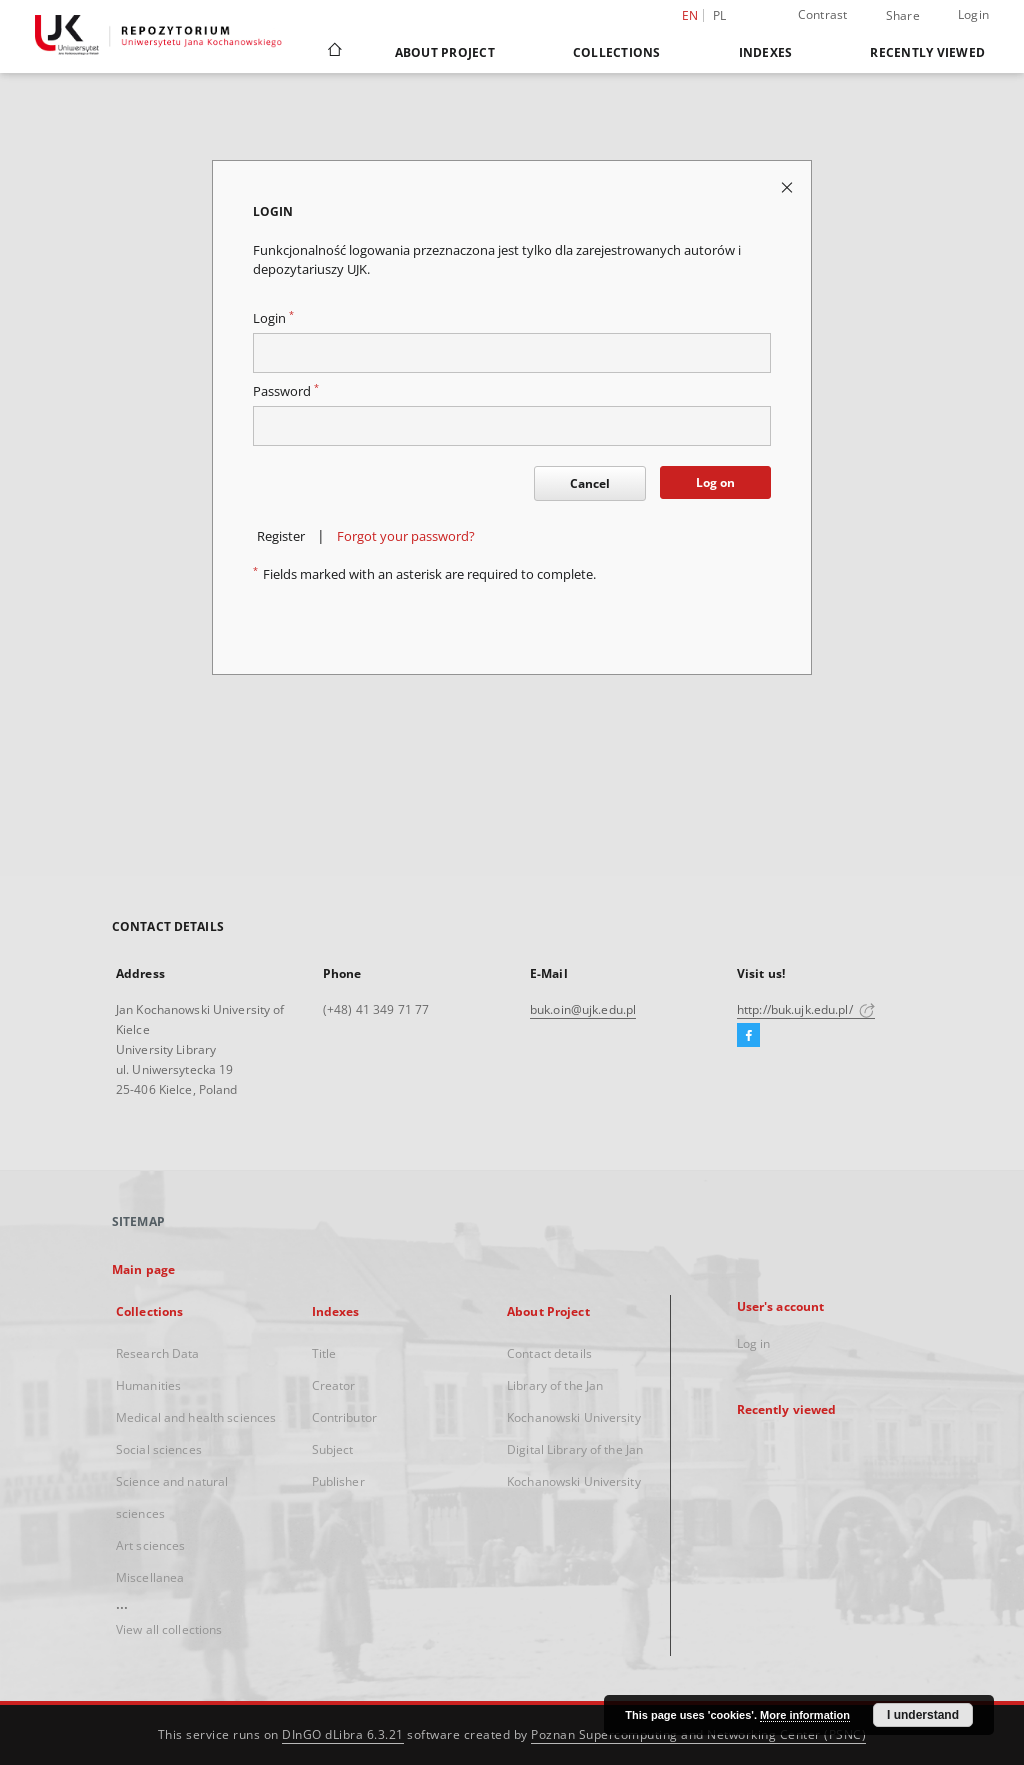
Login (973, 14)
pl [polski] (720, 15)
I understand (923, 1715)
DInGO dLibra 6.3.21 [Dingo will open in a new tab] (343, 1734)
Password (286, 391)
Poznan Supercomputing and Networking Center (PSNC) (698, 1734)
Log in (754, 1343)
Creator (334, 1385)
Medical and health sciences (196, 1417)
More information (805, 1715)
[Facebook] (748, 1036)
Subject (333, 1449)
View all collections (169, 1629)
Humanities (148, 1385)
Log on (715, 482)
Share (903, 16)
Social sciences (159, 1449)
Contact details (549, 1353)
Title (324, 1353)
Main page (143, 1269)
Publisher (338, 1481)
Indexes (766, 52)
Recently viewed (927, 52)
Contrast (823, 14)
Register (281, 536)
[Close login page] (788, 186)
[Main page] (333, 52)
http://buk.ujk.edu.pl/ (806, 1009)
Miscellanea (150, 1577)
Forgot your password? (406, 536)
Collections (617, 52)
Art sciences (150, 1545)
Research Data (158, 1353)
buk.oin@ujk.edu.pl (583, 1009)
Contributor (344, 1417)
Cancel (590, 483)
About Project (445, 52)
